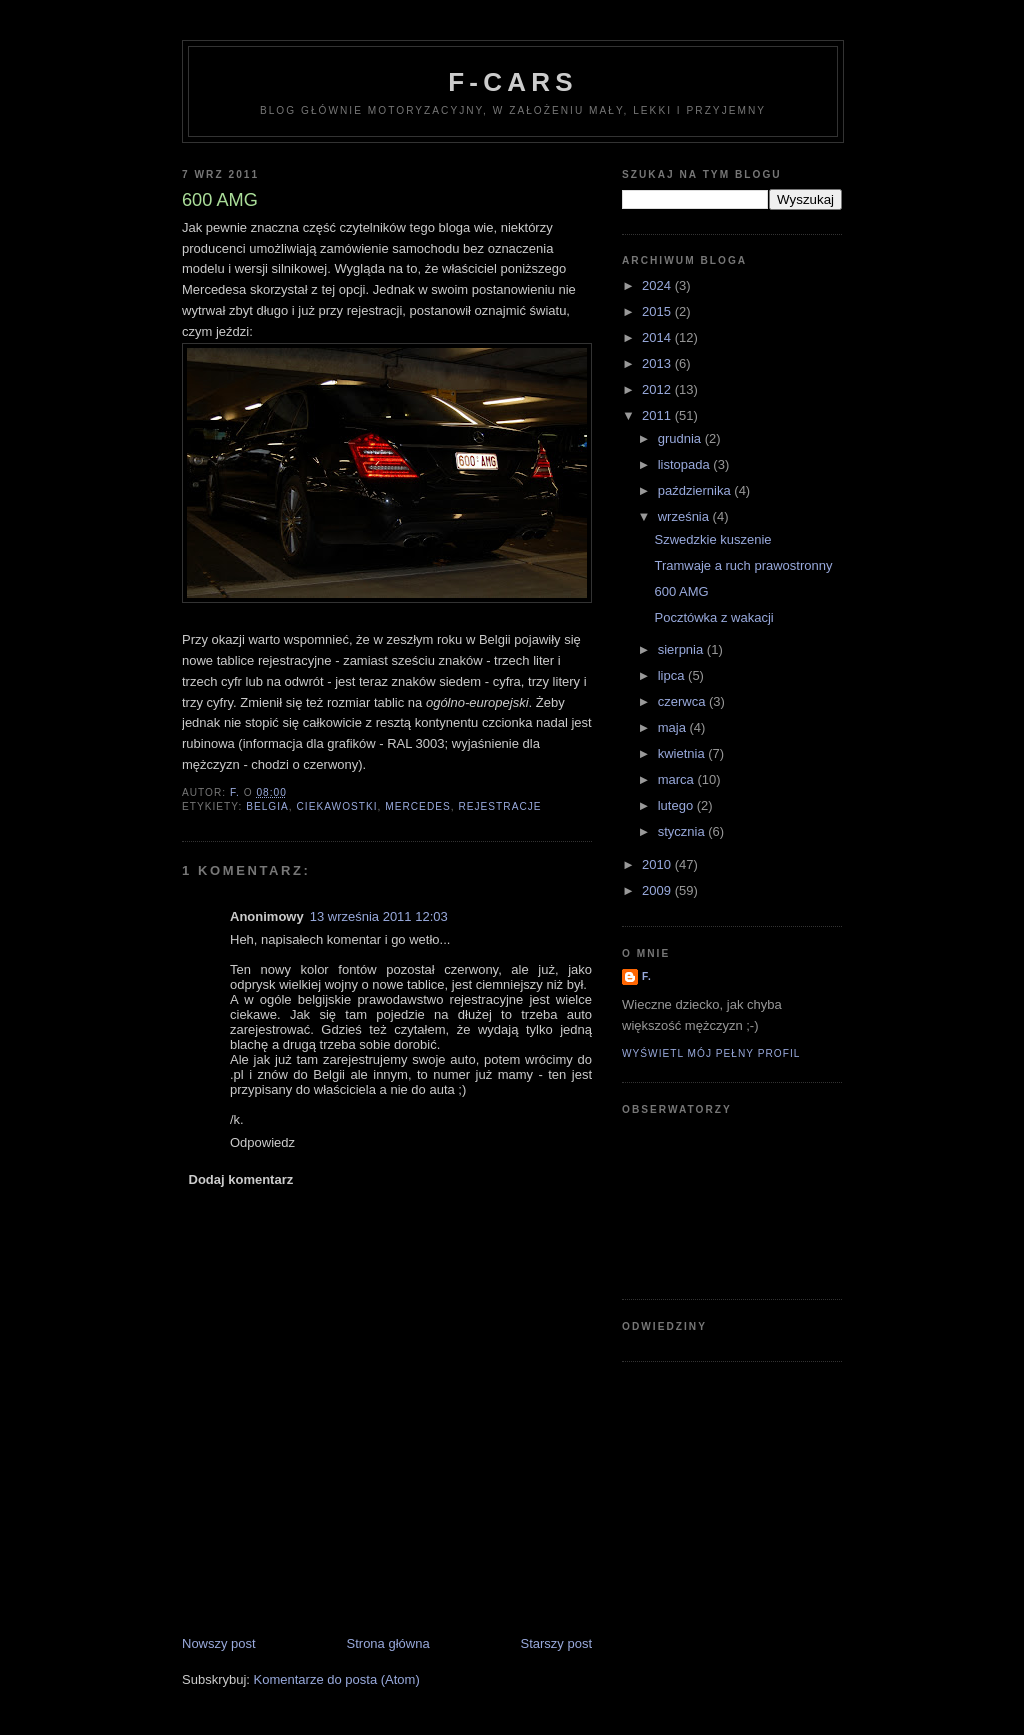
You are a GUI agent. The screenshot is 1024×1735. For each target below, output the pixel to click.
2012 (658, 389)
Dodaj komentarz (241, 1179)
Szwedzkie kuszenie (712, 539)
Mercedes (418, 806)
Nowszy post (219, 1643)
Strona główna (388, 1643)
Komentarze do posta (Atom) (337, 1679)
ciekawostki (336, 806)
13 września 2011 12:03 (379, 916)
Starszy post (556, 1643)
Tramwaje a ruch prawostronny (743, 565)
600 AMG (681, 591)
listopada (686, 464)
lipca (673, 675)
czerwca (683, 701)
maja (674, 727)
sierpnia (682, 649)
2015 (658, 311)
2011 (658, 415)
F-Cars (512, 82)
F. (647, 976)
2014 (658, 337)
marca (678, 779)
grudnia (681, 438)
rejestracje (499, 806)
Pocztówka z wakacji (713, 617)
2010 (658, 864)
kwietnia (683, 753)
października (696, 490)
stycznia (683, 831)
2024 (658, 285)
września (685, 516)
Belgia (267, 806)
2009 (658, 890)
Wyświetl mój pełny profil (711, 1053)
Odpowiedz (262, 1142)
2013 (658, 363)
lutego (677, 805)
